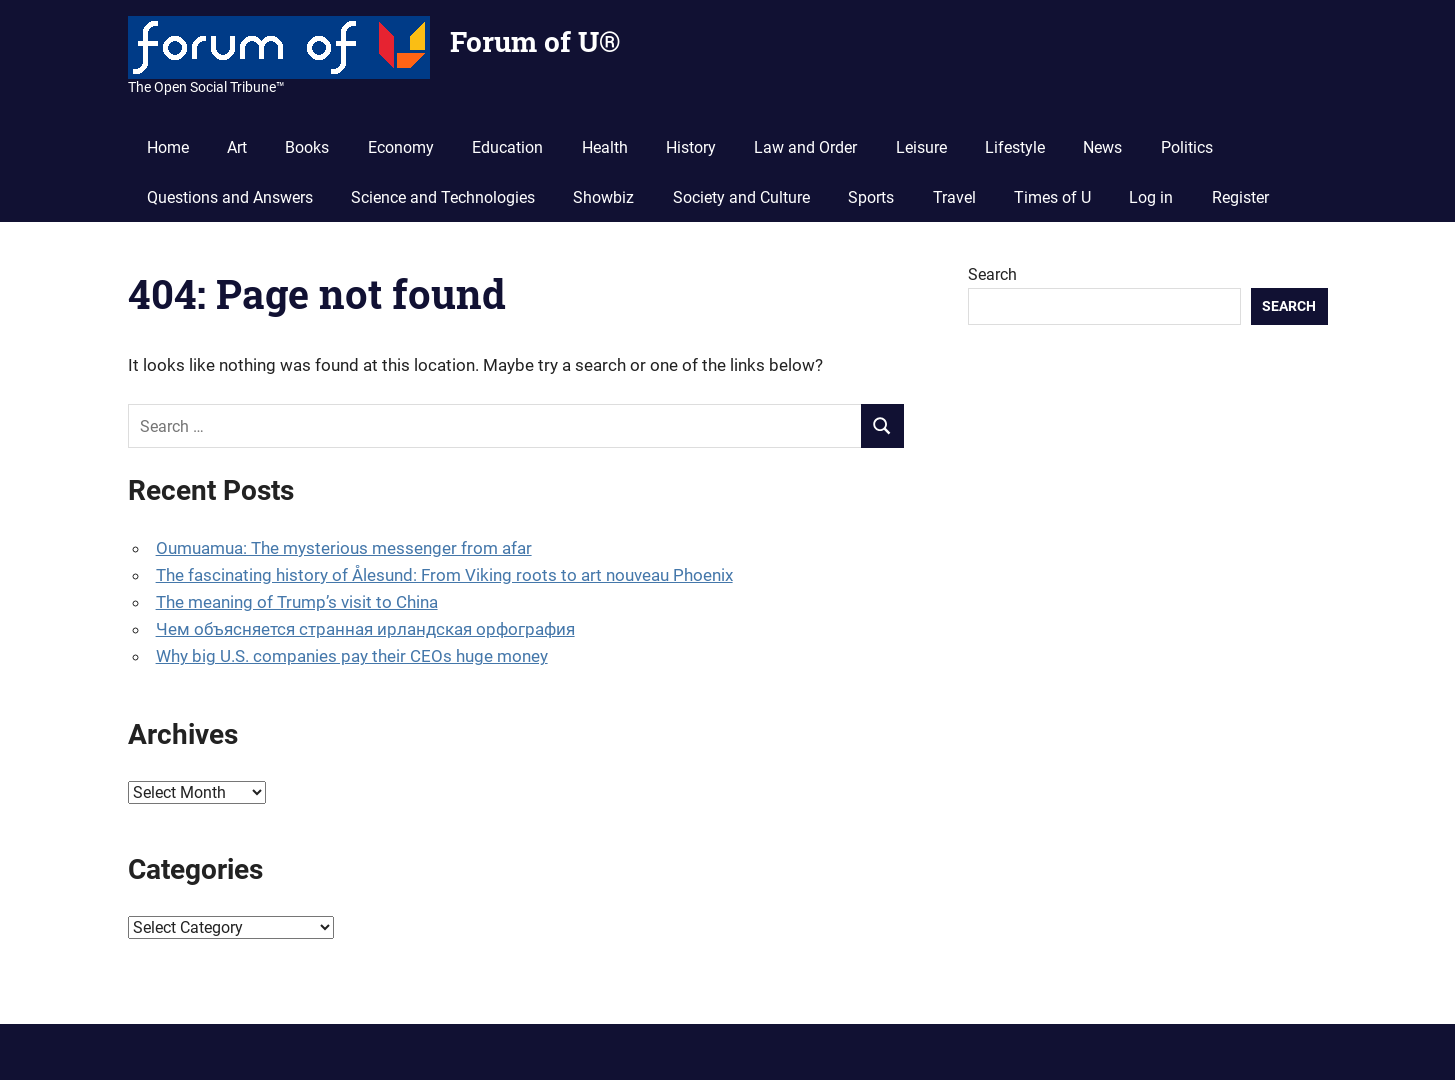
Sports (871, 197)
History (691, 147)
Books (307, 147)
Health (605, 147)
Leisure (921, 147)
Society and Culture (741, 197)
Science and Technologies (443, 197)
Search (992, 274)
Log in (1151, 197)
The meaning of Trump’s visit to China (297, 602)
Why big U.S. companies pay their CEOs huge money (352, 656)
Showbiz (603, 197)
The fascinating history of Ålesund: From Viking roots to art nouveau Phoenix (444, 575)
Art (237, 147)
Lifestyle (1015, 147)
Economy (401, 147)
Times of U (1052, 197)
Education (507, 147)
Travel (954, 197)
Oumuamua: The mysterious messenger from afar (344, 548)
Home (168, 147)
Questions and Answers (230, 197)
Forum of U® (535, 41)
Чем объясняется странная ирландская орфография (365, 629)
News (1102, 147)
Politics (1187, 147)
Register (1240, 197)
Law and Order (805, 147)
